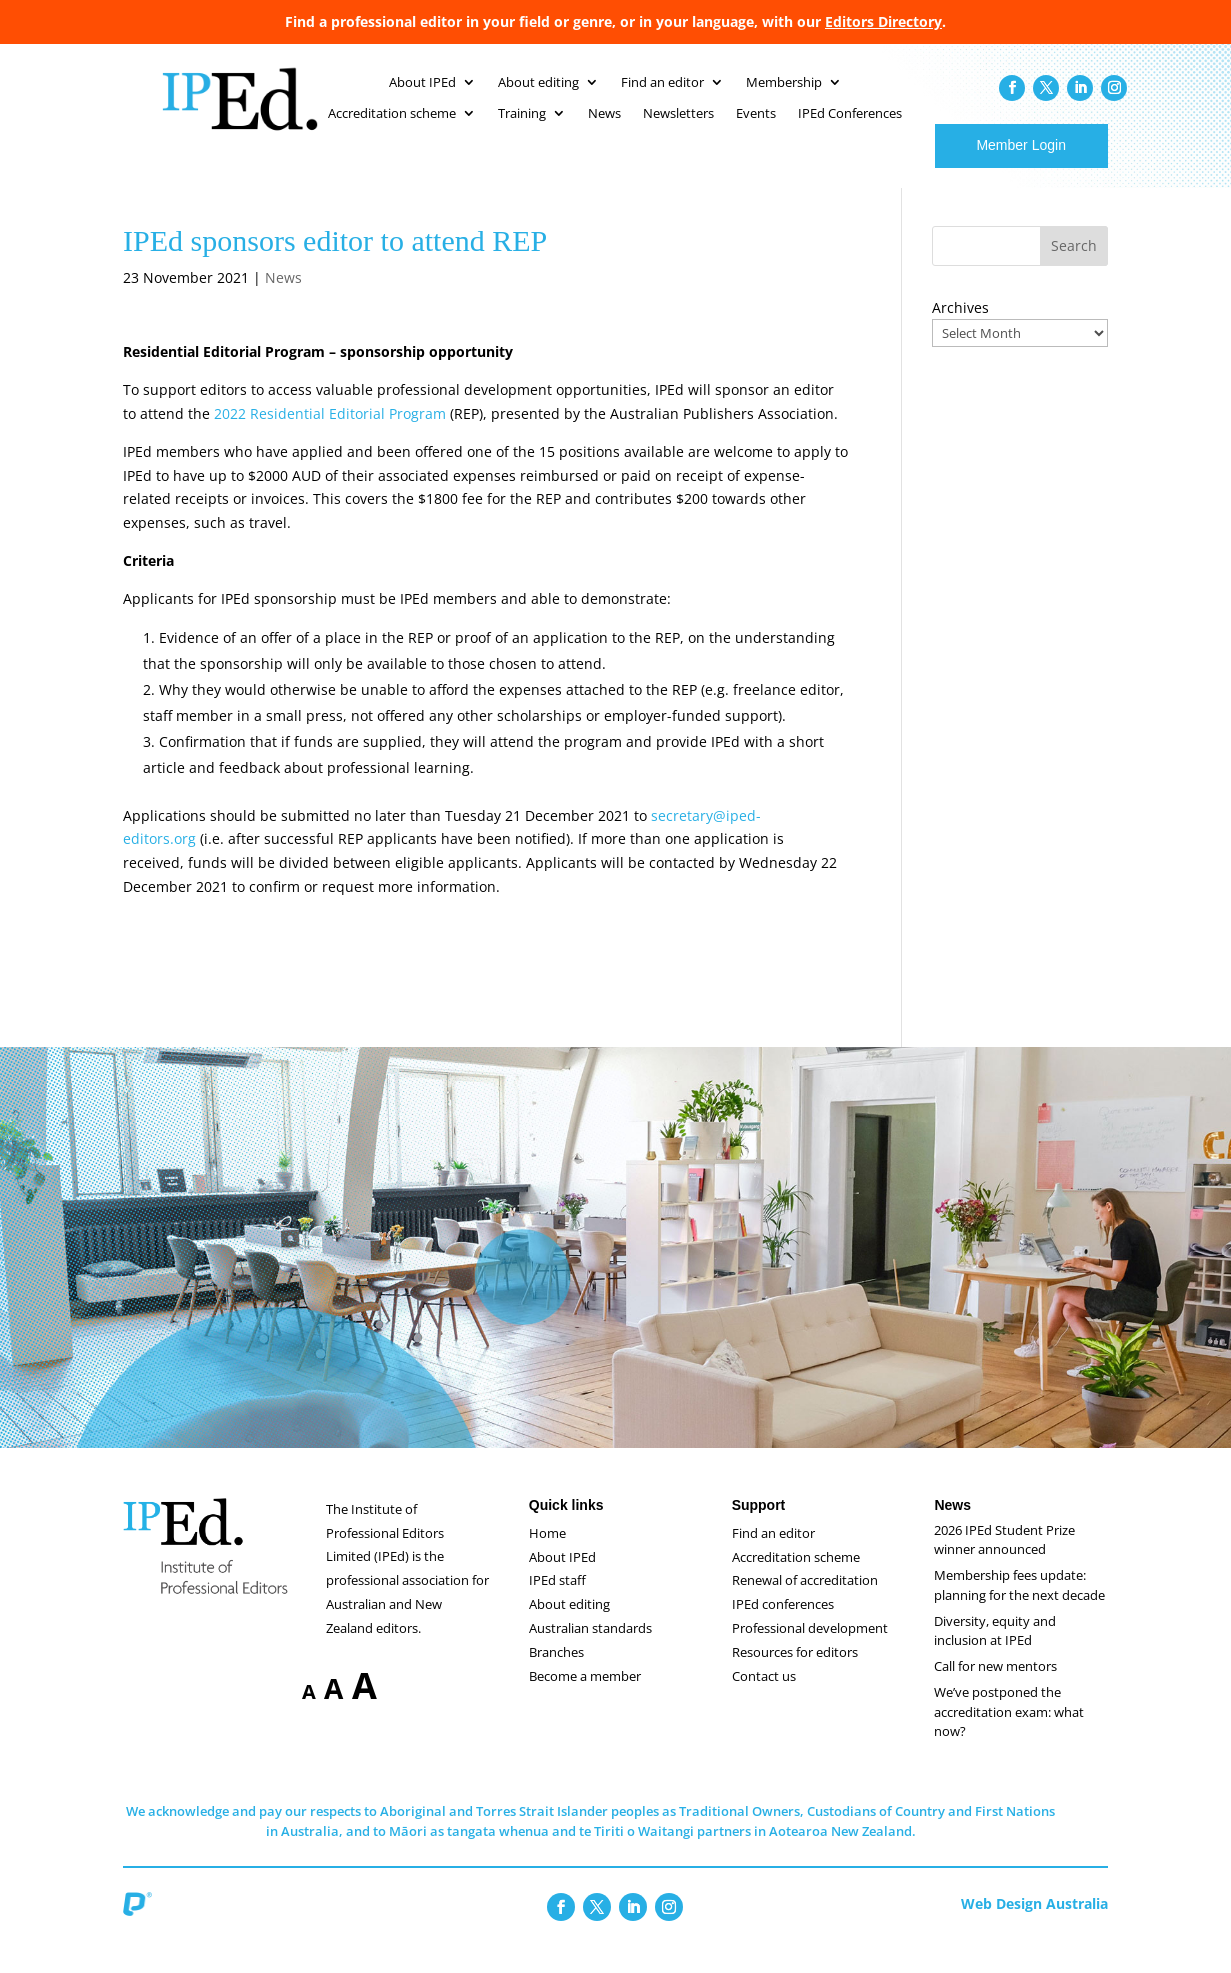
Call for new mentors (995, 1686)
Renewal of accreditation (805, 1600)
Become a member (585, 1696)
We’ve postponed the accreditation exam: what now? (1009, 1731)
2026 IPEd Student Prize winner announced (1004, 1560)
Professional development (810, 1648)
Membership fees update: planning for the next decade (1019, 1605)
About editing (569, 1624)
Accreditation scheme (796, 1577)
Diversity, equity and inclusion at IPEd (995, 1651)
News (283, 297)
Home (547, 1553)
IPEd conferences (783, 1624)
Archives (960, 327)
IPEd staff (557, 1600)
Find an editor (773, 1553)
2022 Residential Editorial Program (330, 433)
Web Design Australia (1034, 1923)
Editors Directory (883, 21)
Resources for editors (795, 1672)
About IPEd (562, 1577)
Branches (556, 1672)
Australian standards (590, 1648)
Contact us (764, 1696)
